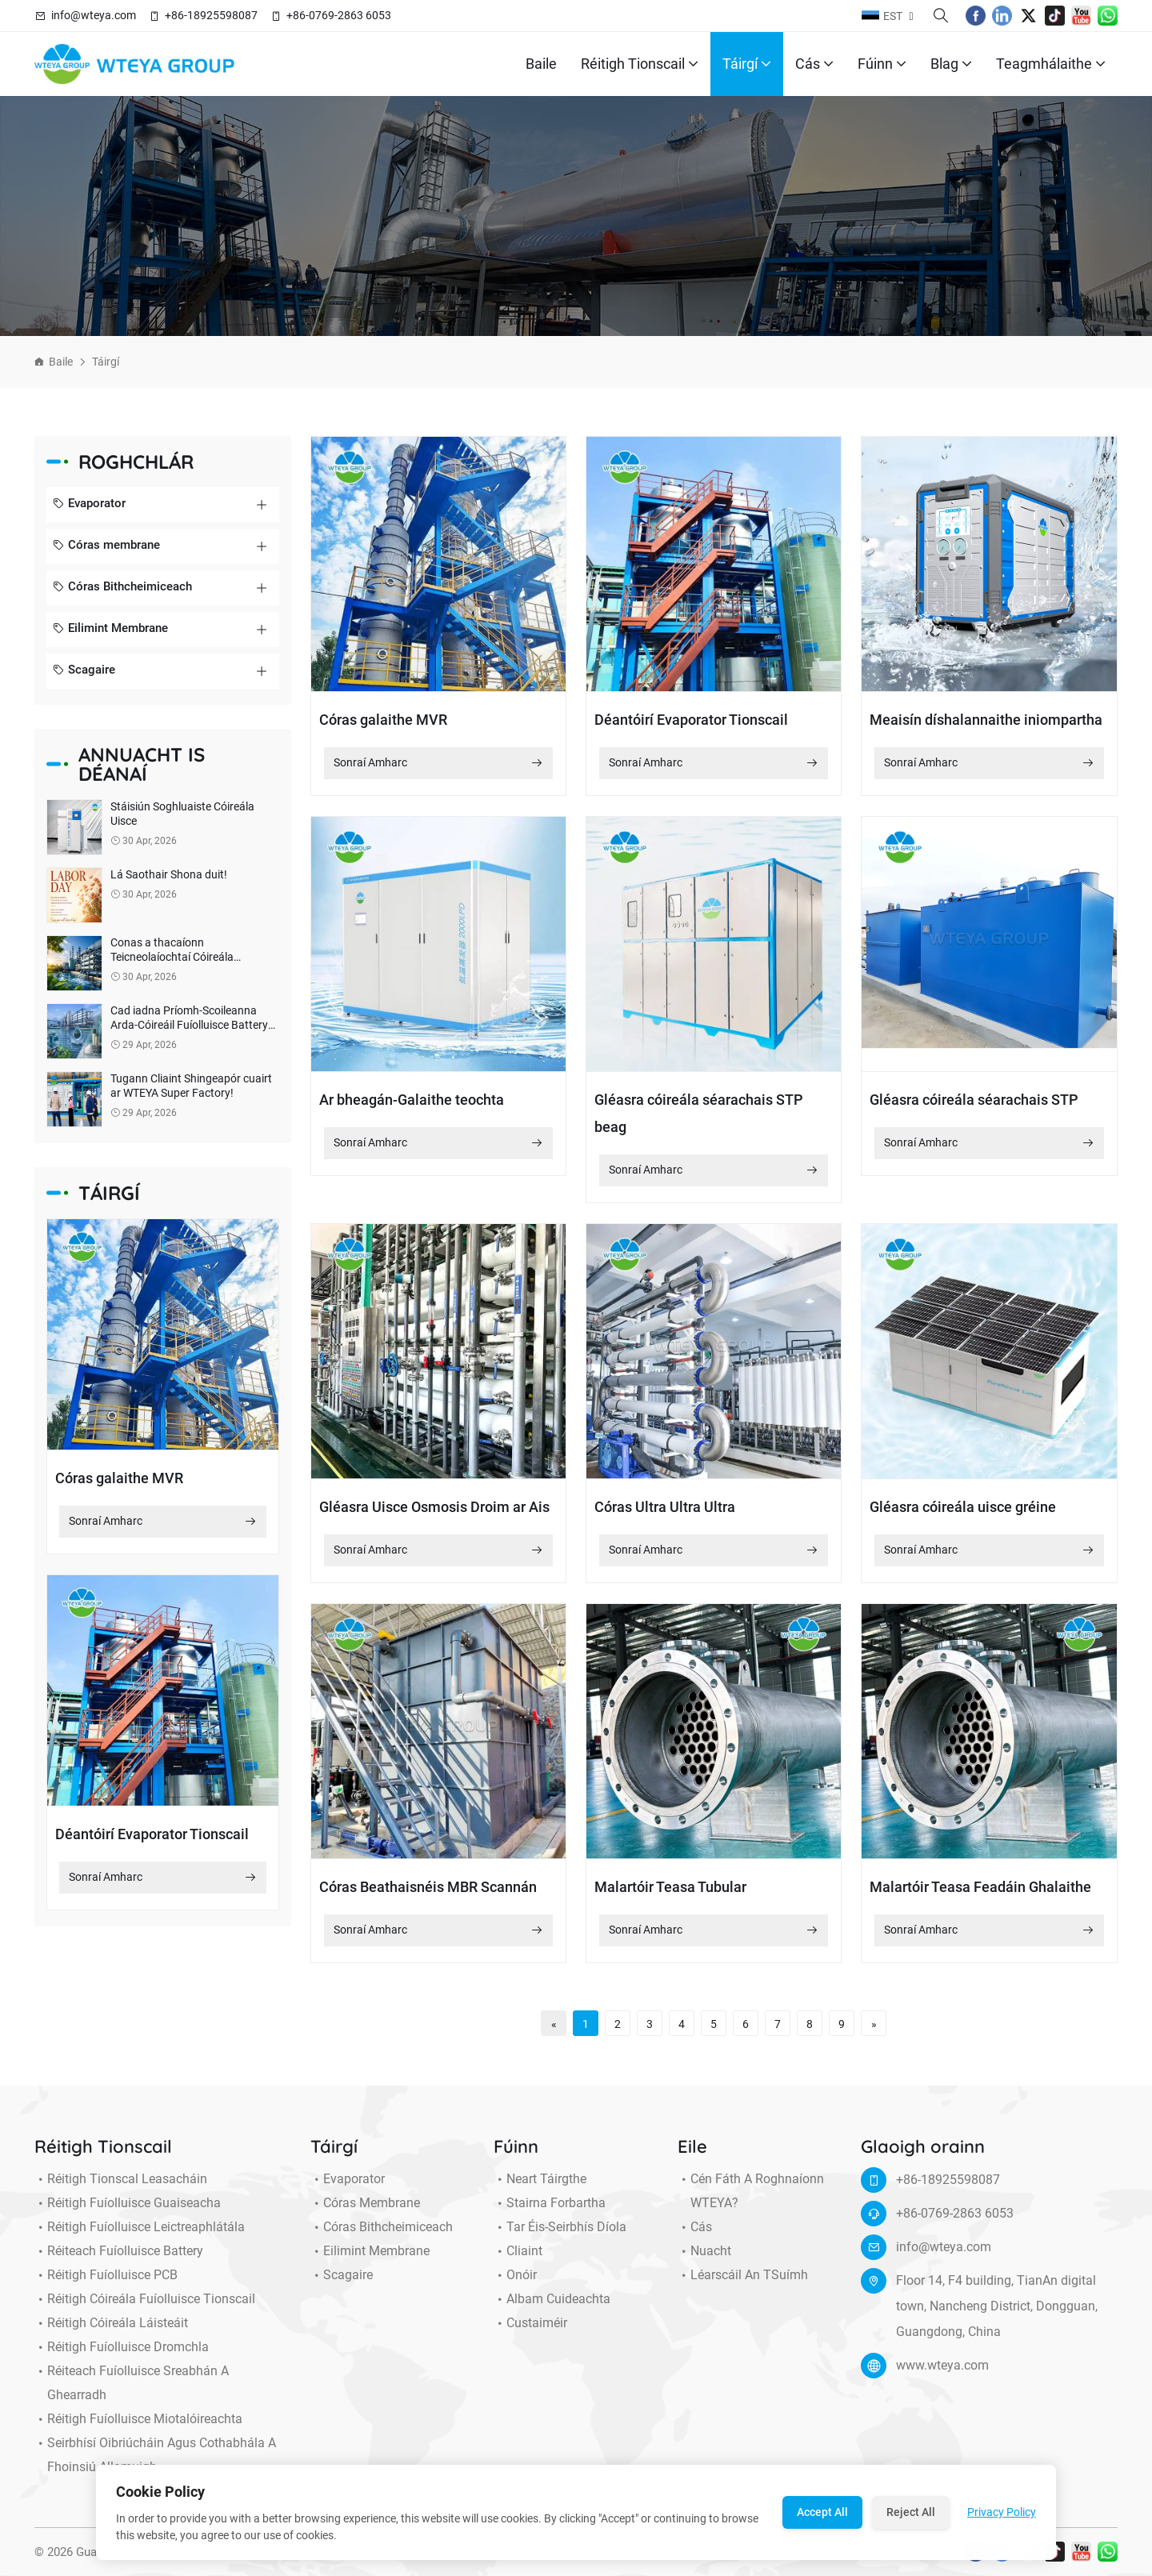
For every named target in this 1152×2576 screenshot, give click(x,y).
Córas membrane (106, 546)
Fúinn (882, 64)
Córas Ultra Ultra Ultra (664, 1506)
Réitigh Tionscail (639, 64)
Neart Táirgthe (540, 2189)
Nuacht (704, 2261)
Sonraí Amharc (163, 1532)
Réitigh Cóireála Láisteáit (111, 2333)
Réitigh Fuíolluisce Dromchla (121, 2357)
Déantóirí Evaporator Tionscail (152, 1844)
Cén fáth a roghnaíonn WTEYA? (751, 2201)
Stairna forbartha (550, 2213)
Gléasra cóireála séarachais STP (974, 1099)
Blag (951, 64)
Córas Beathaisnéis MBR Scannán (428, 1897)
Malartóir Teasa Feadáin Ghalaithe (980, 1897)
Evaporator (89, 505)
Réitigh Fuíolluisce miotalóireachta (138, 2429)
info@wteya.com (93, 15)
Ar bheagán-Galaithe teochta (411, 1099)
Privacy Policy (1001, 2512)
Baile (541, 63)
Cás (814, 64)
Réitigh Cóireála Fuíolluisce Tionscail (144, 2309)
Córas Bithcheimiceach (122, 588)
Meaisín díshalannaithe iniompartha (986, 719)
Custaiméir (530, 2333)
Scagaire (84, 671)
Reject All (910, 2512)
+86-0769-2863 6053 (338, 15)
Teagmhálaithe (1051, 64)
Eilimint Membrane (110, 629)
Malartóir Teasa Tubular (670, 1897)
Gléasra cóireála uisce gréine (963, 1506)
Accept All (822, 2512)
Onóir (515, 2285)
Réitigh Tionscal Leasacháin (120, 2189)
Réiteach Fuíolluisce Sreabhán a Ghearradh (131, 2393)
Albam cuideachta (552, 2309)
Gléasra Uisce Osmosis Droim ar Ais (434, 1506)
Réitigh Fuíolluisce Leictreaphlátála (139, 2237)
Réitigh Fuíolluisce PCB (106, 2285)
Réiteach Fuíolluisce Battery (118, 2261)
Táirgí (746, 64)
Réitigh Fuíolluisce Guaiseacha (127, 2213)
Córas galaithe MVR (119, 1488)
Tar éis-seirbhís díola (560, 2237)
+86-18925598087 (211, 15)
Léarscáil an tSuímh (743, 2285)
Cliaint (518, 2261)
